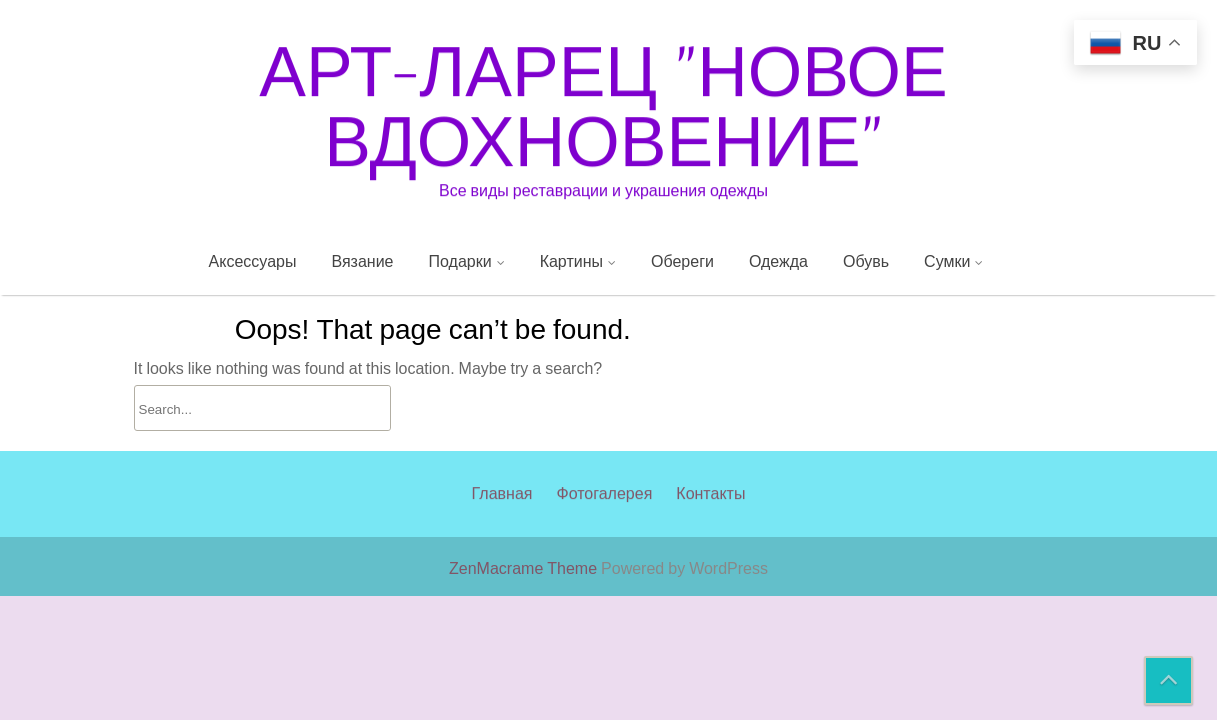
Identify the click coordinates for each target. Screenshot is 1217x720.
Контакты (710, 507)
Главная (502, 507)
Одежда (778, 261)
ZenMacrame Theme (525, 568)
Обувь (866, 261)
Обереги (682, 261)
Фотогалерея (604, 507)
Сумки (947, 261)
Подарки (460, 261)
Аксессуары (253, 261)
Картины (571, 261)
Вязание (362, 261)
